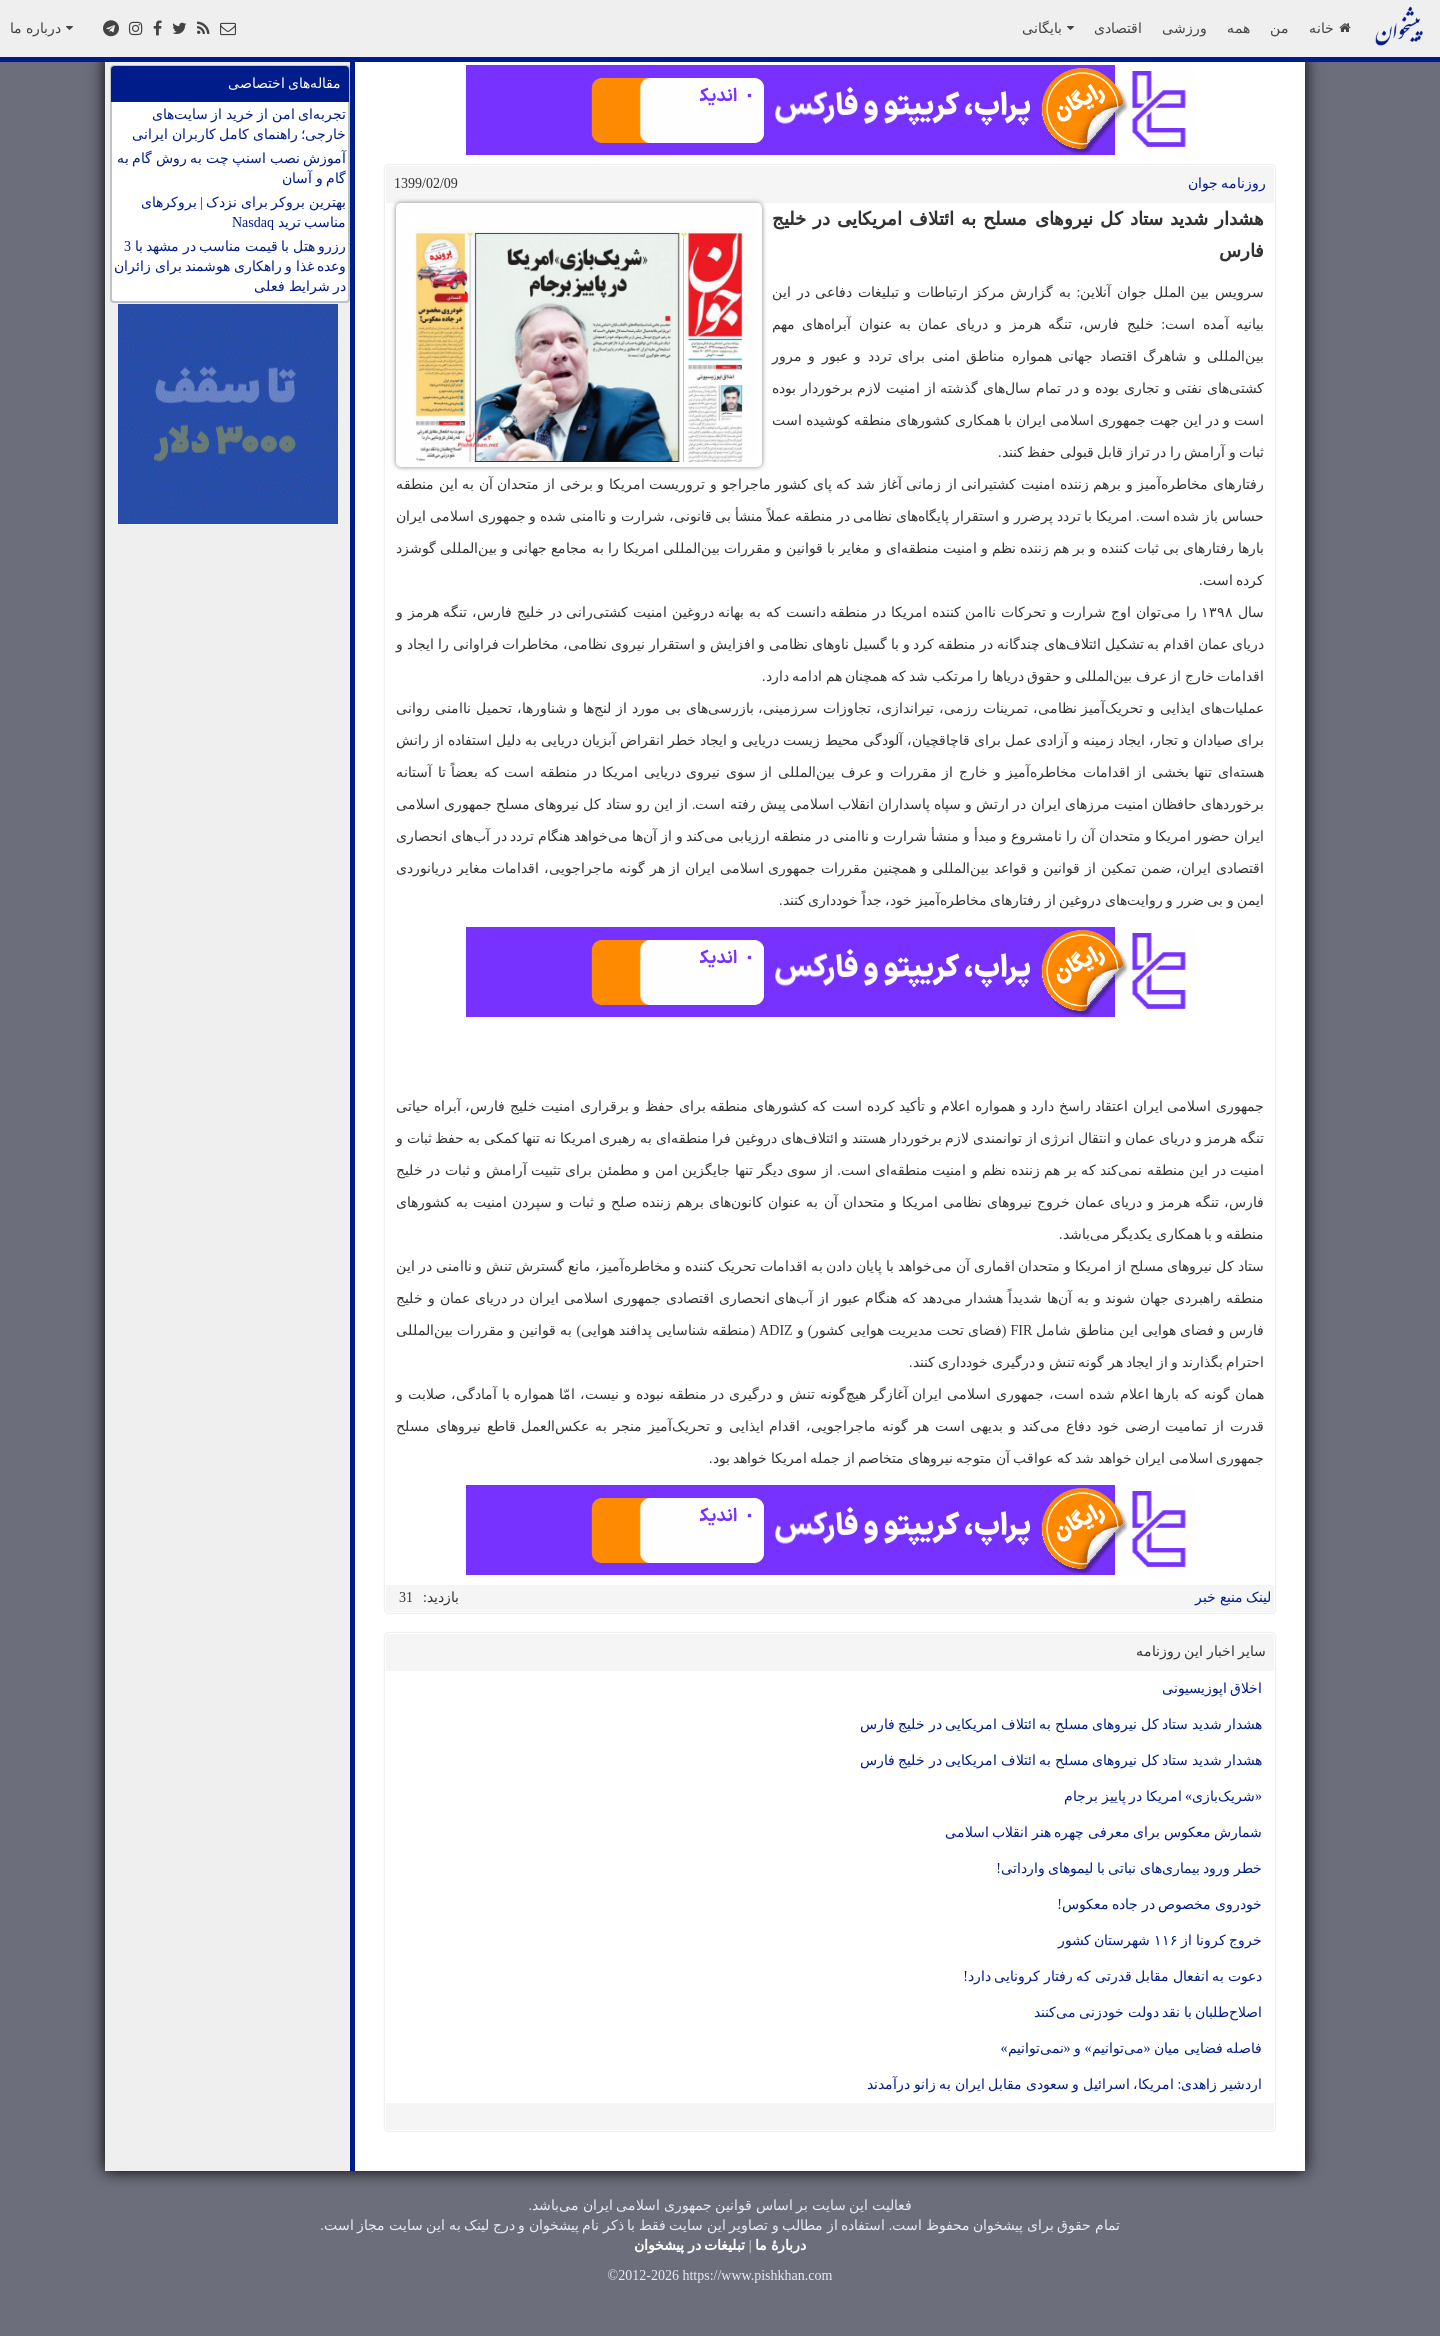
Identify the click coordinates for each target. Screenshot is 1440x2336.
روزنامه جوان (1227, 183)
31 (406, 1597)
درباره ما (41, 28)
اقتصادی (1118, 28)
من (1279, 28)
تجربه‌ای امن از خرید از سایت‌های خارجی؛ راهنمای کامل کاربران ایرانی (239, 124)
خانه (1329, 28)
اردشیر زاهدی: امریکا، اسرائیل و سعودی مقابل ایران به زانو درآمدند (1064, 2084)
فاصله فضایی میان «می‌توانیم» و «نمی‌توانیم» (1132, 2048)
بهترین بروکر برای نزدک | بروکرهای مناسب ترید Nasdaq (243, 212)
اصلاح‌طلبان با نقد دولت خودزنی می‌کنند (1148, 2012)
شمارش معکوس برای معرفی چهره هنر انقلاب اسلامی (1104, 1832)
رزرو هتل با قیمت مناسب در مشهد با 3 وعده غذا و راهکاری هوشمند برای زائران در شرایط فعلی (230, 266)
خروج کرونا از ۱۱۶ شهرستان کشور (1160, 1940)
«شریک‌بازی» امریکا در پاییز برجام (1163, 1796)
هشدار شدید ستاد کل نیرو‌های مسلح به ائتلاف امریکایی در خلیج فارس (1061, 1724)
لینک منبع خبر (1233, 1597)
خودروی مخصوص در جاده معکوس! (1159, 1904)
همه (1238, 28)
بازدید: (441, 1597)
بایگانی (1048, 28)
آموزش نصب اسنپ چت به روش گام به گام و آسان (232, 168)
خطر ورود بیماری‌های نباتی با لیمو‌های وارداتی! (1129, 1868)
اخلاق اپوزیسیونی (1212, 1688)
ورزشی (1184, 28)
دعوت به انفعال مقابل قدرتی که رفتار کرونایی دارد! (1112, 1976)
